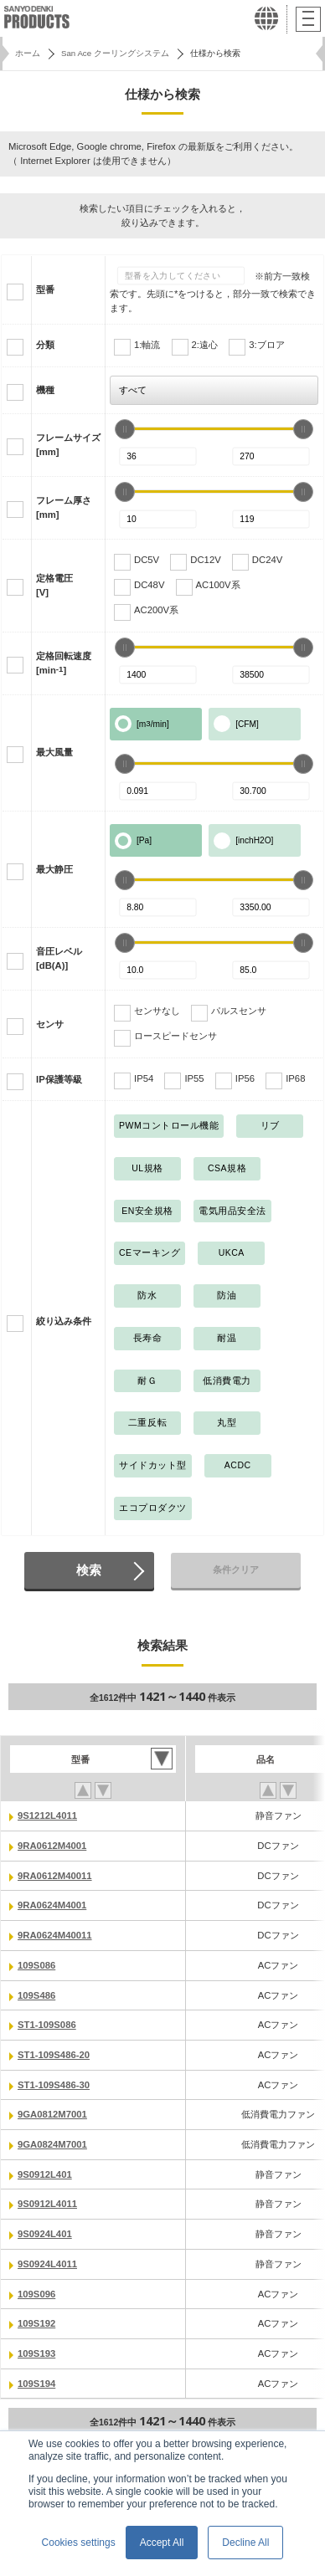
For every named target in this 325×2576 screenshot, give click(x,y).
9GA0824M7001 (52, 2144)
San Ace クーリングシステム (115, 53)
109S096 (36, 2294)
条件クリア (236, 1570)
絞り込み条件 (63, 1321)
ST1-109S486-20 (54, 2055)
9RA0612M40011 (55, 1876)
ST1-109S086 (47, 2025)
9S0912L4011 (47, 2204)
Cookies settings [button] (79, 2542)
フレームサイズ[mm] (68, 445)
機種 (45, 390)
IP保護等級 (59, 1079)
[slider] (125, 429)
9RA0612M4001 (52, 1846)
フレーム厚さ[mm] (63, 507)
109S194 (36, 2384)
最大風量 (54, 752)
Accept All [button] (162, 2542)
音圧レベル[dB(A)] (59, 958)
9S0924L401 (45, 2234)
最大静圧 (54, 869)
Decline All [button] (245, 2542)
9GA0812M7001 (52, 2114)
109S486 (36, 1995)
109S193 (36, 2353)
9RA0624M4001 (52, 1905)
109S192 (36, 2323)
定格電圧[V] (54, 585)
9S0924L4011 (47, 2264)
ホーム (27, 53)
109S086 (36, 1965)
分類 (45, 345)
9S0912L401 (45, 2174)
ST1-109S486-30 (54, 2085)
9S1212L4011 (47, 1815)
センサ (50, 1024)
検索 (88, 1570)
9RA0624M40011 (55, 1935)
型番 (45, 289)
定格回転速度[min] (63, 663)
